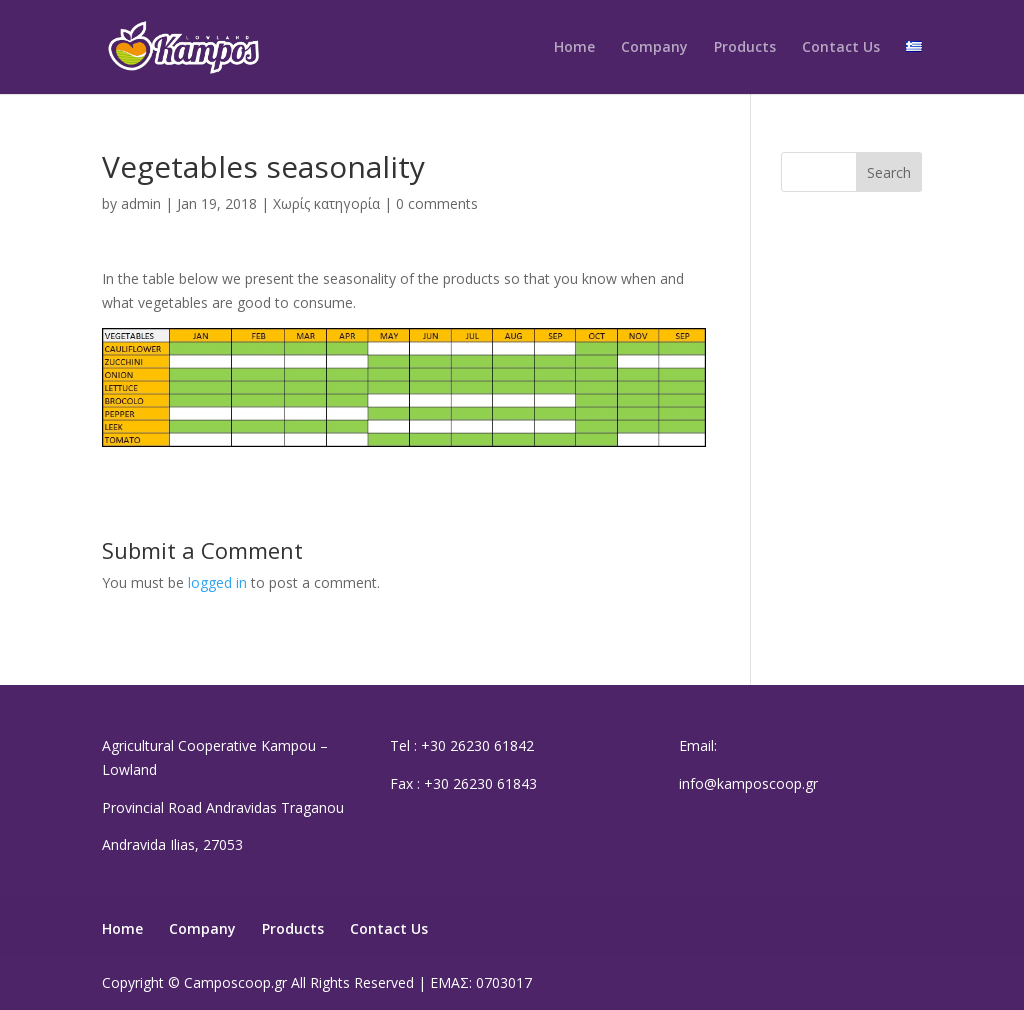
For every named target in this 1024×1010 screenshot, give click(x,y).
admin (141, 203)
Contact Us (841, 48)
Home (574, 48)
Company (654, 48)
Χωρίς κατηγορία (326, 203)
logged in (217, 582)
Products (745, 48)
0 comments (437, 203)
